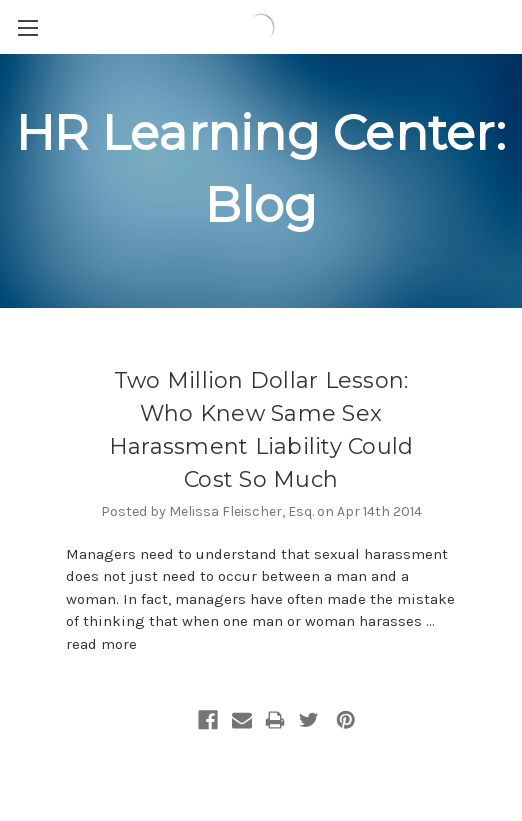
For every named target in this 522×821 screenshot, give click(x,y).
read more (101, 644)
